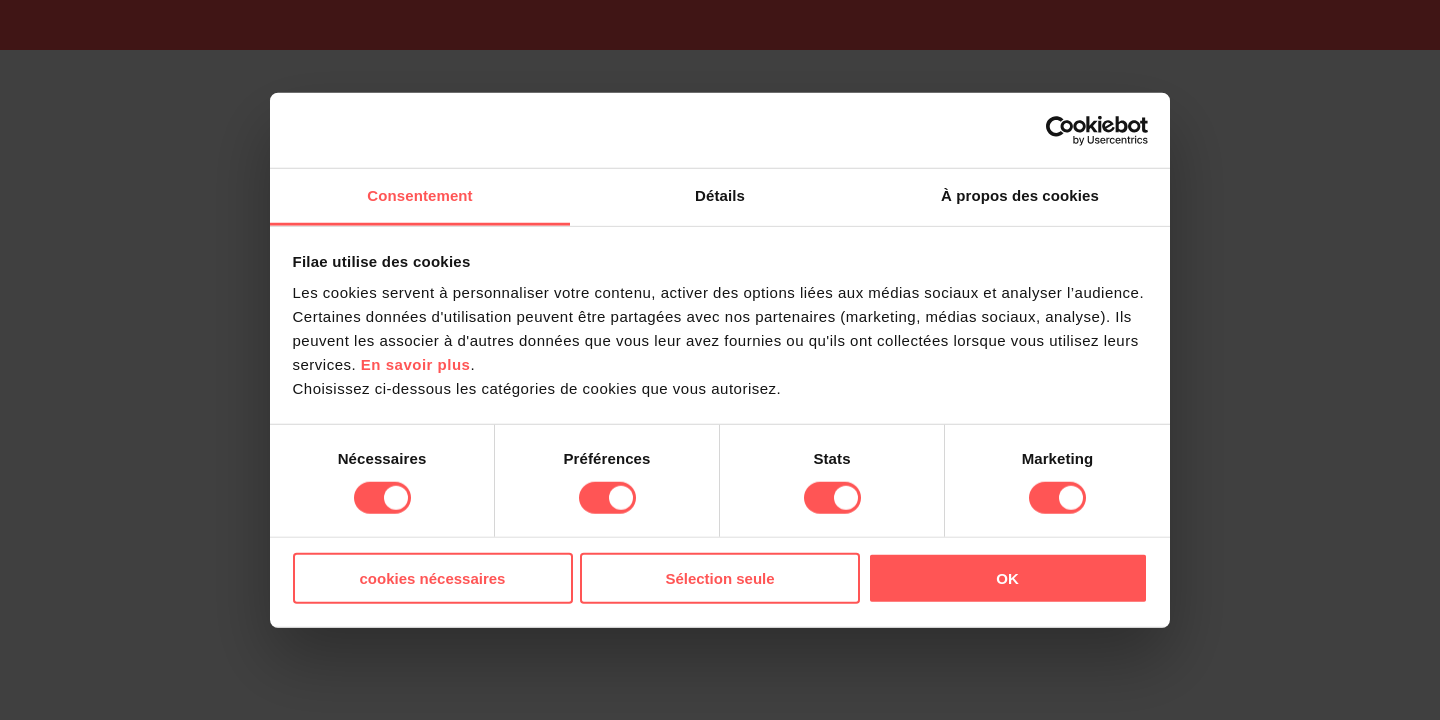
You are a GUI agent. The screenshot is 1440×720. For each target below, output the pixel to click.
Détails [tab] (720, 195)
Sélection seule (719, 578)
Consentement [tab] (419, 195)
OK (1007, 578)
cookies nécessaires (433, 578)
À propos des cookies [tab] (1020, 195)
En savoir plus (416, 364)
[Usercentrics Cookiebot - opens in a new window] (1060, 130)
